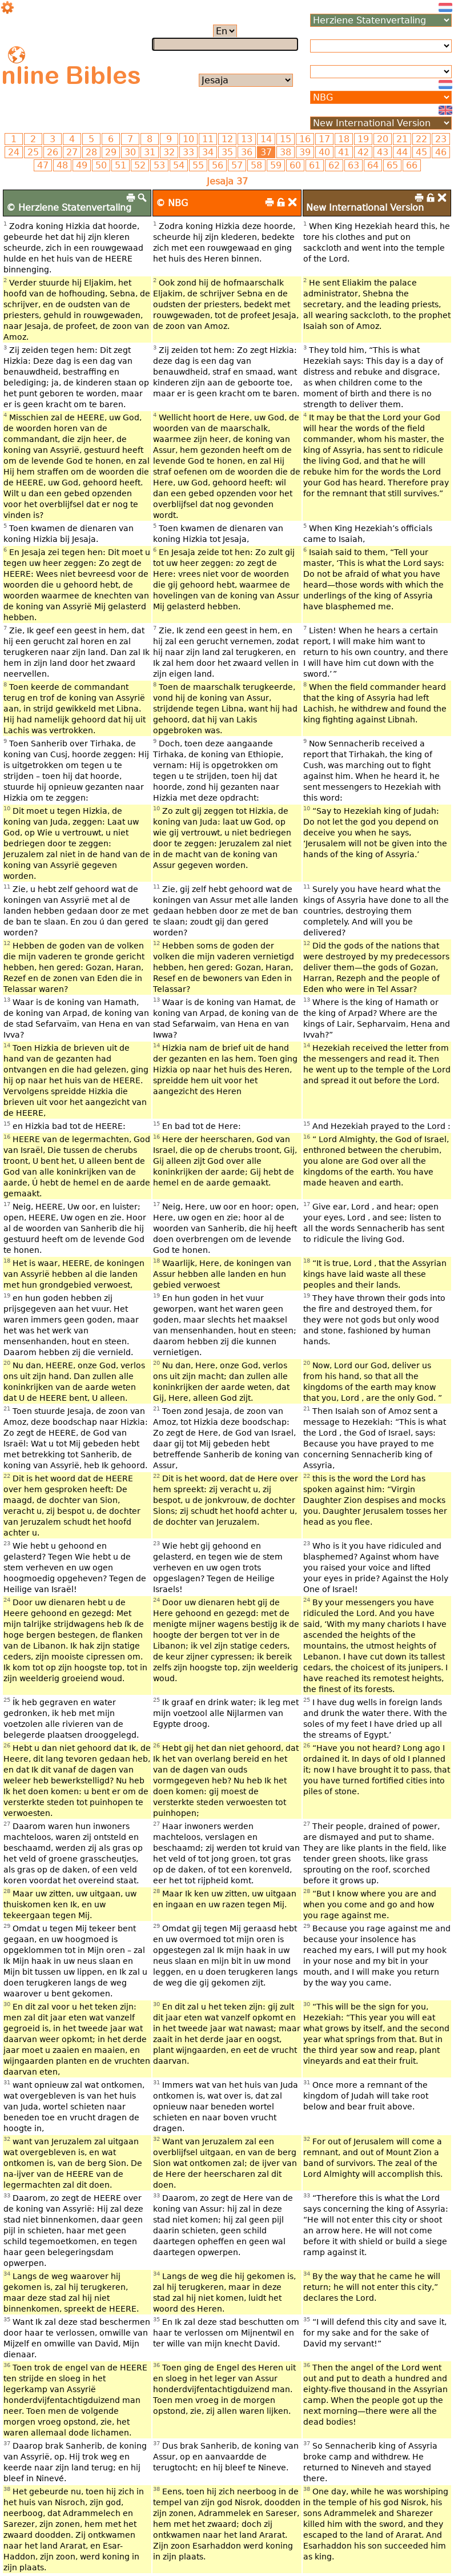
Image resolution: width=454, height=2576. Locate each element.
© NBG (172, 203)
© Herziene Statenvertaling (68, 207)
